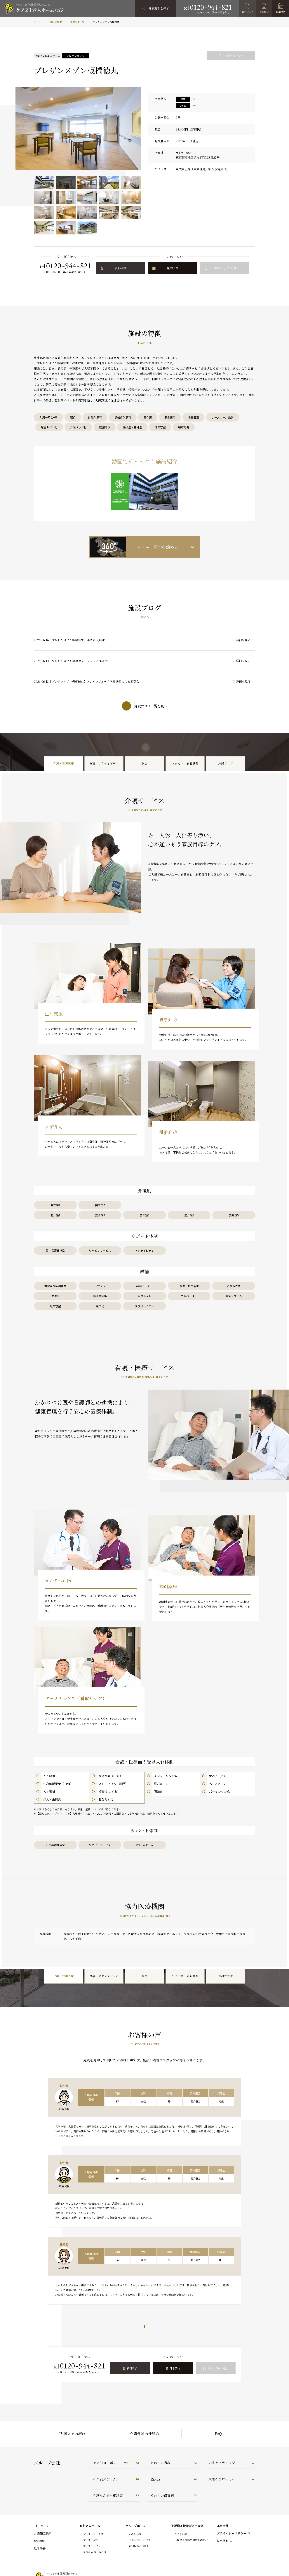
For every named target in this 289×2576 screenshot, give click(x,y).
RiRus (155, 2479)
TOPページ (41, 2526)
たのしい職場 (160, 2462)
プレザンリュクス (93, 2534)
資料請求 (264, 12)
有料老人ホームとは (94, 2552)
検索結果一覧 (77, 22)
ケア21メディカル (106, 2479)
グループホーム (135, 2526)
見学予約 (280, 12)
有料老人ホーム (90, 2526)
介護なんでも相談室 (108, 2495)
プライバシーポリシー (231, 2533)
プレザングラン (92, 2540)
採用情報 (223, 2541)
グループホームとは (140, 2540)
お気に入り (248, 12)
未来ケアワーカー (221, 2479)
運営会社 (223, 2526)
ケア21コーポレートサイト (113, 2462)
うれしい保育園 (162, 2495)
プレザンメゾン (92, 2546)
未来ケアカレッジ (221, 2462)
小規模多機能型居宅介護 (187, 2526)
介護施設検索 (54, 22)
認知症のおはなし (139, 2546)
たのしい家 (135, 2534)
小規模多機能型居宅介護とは (191, 2540)
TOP (36, 22)
